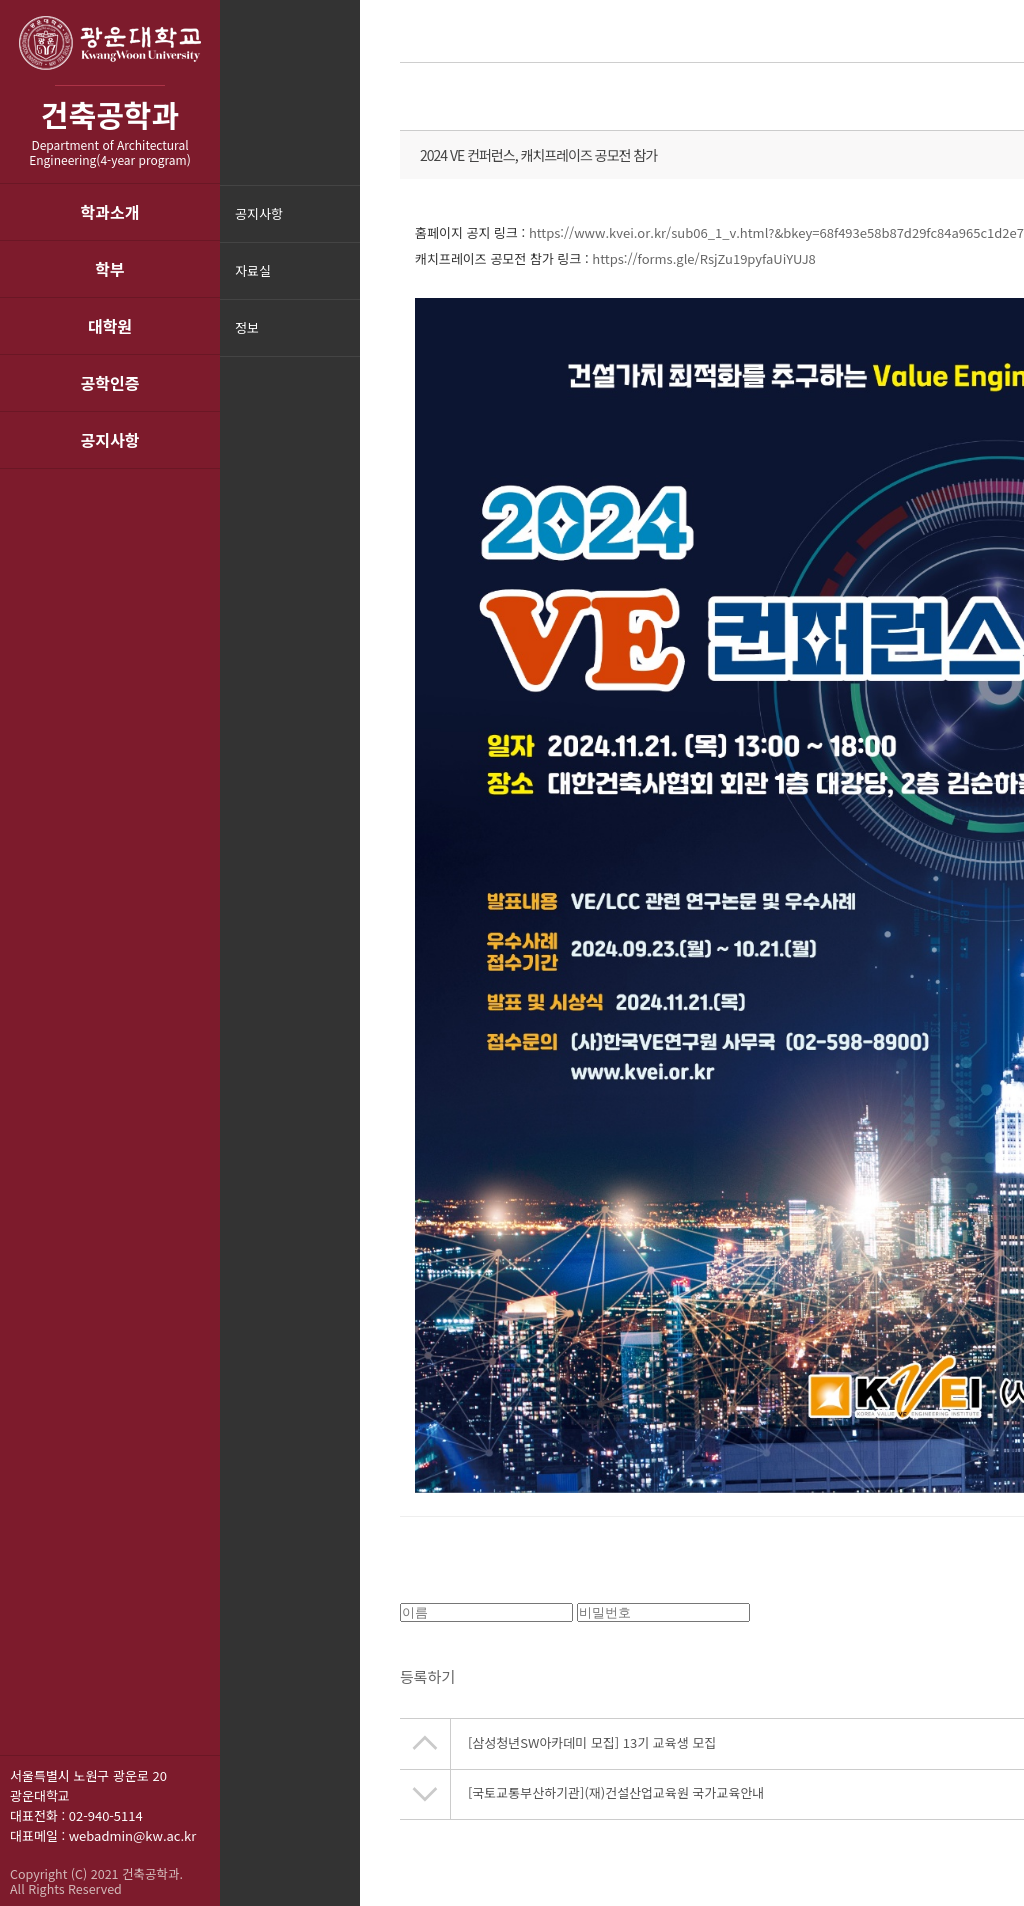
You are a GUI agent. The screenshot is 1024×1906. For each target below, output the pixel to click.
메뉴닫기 (342, 340)
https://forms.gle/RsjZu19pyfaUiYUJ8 (704, 258)
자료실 (253, 270)
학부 (109, 269)
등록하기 (427, 1682)
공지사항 (110, 440)
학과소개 (110, 212)
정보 (247, 327)
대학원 (110, 326)
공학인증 (110, 383)
